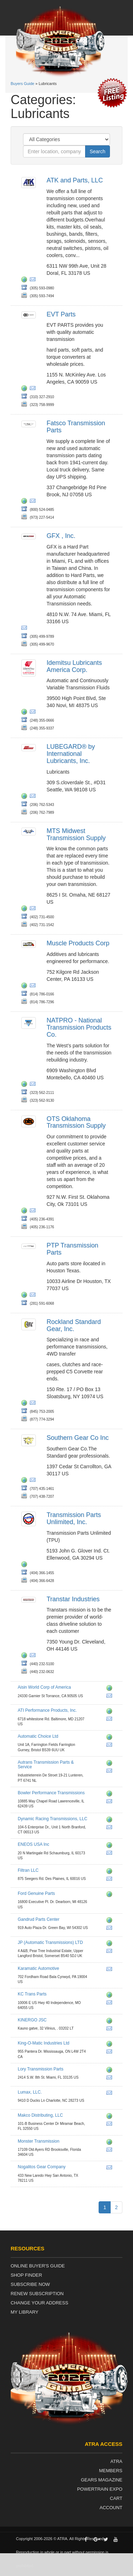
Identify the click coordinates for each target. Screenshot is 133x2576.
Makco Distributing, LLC (40, 2115)
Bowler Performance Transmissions (51, 1792)
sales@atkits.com (34, 280)
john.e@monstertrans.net (110, 2151)
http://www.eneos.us (110, 1846)
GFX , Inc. (60, 535)
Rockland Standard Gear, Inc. (73, 1325)
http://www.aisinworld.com (110, 1689)
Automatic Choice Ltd (38, 1736)
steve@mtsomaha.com (34, 909)
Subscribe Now (30, 2284)
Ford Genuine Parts (36, 1893)
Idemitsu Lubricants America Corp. (74, 666)
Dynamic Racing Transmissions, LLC (52, 1818)
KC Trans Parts (32, 1994)
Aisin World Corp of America (44, 1687)
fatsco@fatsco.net (34, 502)
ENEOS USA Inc (33, 1844)
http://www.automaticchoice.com (110, 1738)
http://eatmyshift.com (110, 2143)
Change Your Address (39, 2302)
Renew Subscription (37, 2293)
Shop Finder (26, 2275)
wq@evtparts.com (34, 389)
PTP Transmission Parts (72, 1249)
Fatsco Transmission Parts (75, 426)
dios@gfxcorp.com (25, 629)
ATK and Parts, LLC (74, 180)
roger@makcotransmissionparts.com (110, 2125)
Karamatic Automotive (38, 1968)
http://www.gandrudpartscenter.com (110, 1921)
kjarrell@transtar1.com (34, 1656)
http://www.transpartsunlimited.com (25, 1565)
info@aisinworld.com (110, 1697)
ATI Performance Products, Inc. (47, 1710)
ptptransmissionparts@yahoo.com (34, 1296)
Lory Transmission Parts (40, 2069)
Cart (116, 2498)
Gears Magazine (101, 2480)
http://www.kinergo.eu (110, 2022)
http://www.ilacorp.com (25, 713)
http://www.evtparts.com (25, 389)
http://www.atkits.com (25, 280)
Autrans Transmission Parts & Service (46, 1764)
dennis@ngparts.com (110, 2169)
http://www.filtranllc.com (110, 1872)
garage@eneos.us (110, 1854)
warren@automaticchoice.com (110, 1746)
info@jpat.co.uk (110, 1952)
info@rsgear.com (34, 1404)
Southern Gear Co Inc (77, 1437)
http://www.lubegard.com (25, 797)
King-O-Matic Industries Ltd (43, 2043)
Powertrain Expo (99, 2489)
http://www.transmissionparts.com (110, 2071)
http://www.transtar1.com (25, 1656)
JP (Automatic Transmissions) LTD (50, 1942)
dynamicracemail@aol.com (110, 1828)
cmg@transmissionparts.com (110, 2079)
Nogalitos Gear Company (42, 2166)
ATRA (116, 2461)
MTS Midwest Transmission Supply (75, 834)
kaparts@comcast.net (110, 1970)
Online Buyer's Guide (38, 2265)
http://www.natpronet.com (25, 1085)
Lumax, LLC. (30, 2092)
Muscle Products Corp (77, 943)
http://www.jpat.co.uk (110, 1944)
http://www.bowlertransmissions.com (110, 1795)
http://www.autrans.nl (110, 1764)
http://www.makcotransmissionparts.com (110, 2117)
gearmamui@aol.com (34, 1481)
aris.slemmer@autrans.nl (110, 1772)
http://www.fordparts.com (110, 1895)
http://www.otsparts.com (25, 1211)
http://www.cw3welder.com (110, 1712)
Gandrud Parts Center (38, 1919)
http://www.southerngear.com (25, 1481)
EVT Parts (61, 314)
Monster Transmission (38, 2141)
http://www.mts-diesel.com (25, 909)
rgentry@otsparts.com (34, 1211)
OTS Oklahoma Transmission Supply (75, 1122)
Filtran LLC (28, 1870)
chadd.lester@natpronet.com (34, 1085)
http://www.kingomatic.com (110, 2045)
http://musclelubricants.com (25, 986)
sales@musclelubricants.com (34, 986)
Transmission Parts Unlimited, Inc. (73, 1518)
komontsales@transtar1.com (110, 2053)
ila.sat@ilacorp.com (34, 713)
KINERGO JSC (32, 2019)
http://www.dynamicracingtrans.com (110, 1820)
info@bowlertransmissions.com (110, 1802)
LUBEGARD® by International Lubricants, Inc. (70, 753)
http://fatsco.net (25, 502)
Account (111, 2507)
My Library (24, 2312)
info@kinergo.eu (110, 2029)
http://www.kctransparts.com (110, 1996)
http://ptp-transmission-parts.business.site (25, 1296)
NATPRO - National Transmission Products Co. (78, 1027)
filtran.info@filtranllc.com (110, 1880)
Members (110, 2470)
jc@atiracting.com (110, 1720)
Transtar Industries (72, 1599)
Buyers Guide (22, 83)
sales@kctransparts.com (110, 2004)
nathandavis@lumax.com (110, 2094)
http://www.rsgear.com (25, 1404)
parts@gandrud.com (110, 1929)
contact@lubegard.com (34, 797)
